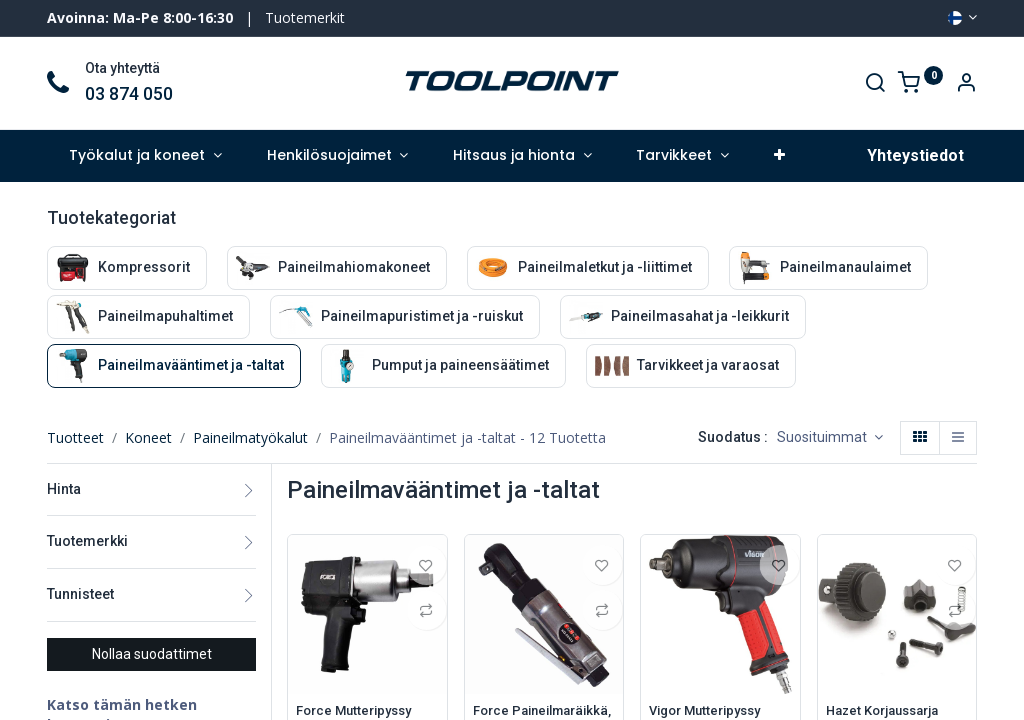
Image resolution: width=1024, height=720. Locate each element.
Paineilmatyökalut (250, 437)
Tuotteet (75, 437)
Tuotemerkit (305, 17)
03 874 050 (129, 94)
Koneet (148, 437)
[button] (779, 156)
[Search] (875, 84)
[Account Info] (966, 84)
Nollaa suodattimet (152, 654)
